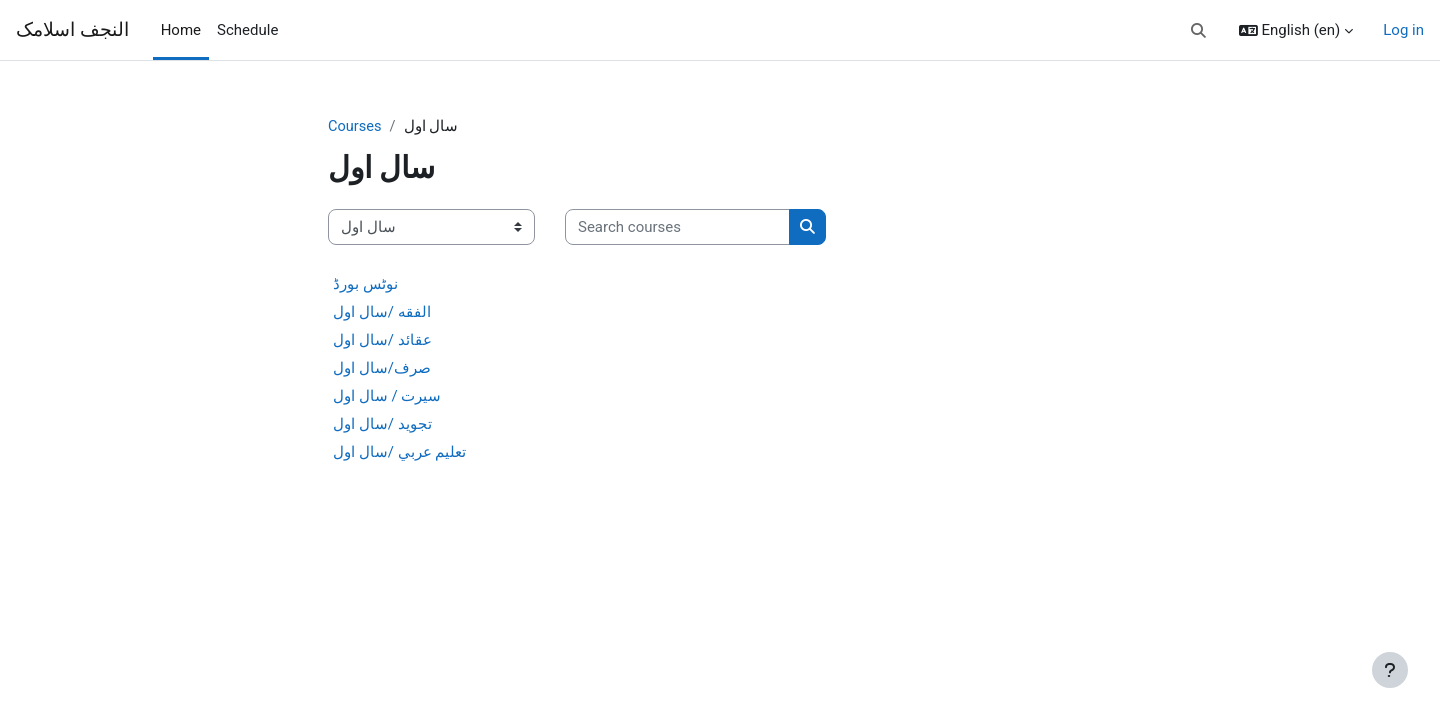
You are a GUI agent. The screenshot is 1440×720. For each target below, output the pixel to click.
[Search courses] (677, 228)
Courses (355, 127)
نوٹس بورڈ (365, 285)
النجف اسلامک (72, 30)
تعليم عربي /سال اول (399, 453)
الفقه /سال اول (382, 313)
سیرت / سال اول (387, 397)
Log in (1403, 30)
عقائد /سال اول (382, 341)
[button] (1198, 30)
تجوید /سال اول (382, 425)
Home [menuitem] (181, 30)
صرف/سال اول (382, 369)
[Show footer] (1390, 670)
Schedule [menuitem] (247, 30)
